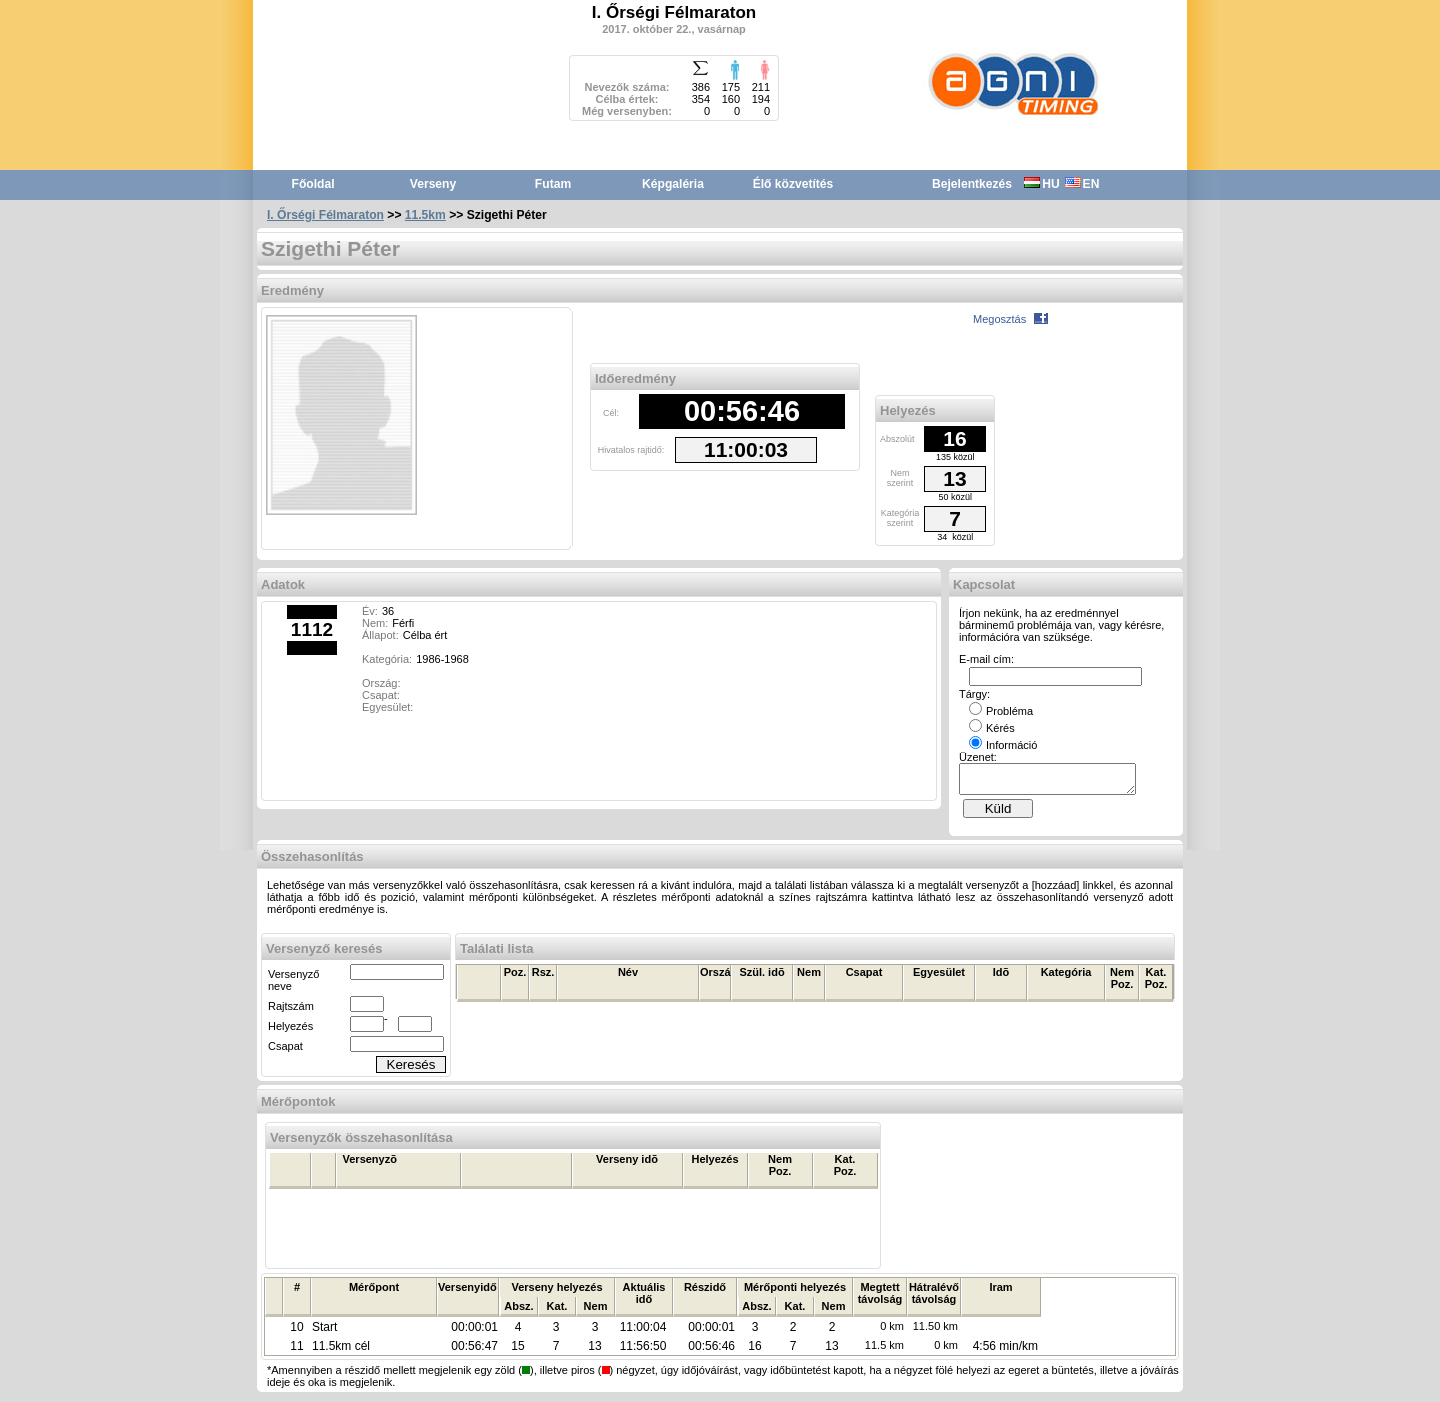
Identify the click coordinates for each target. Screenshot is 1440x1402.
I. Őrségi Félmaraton (325, 215)
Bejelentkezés (972, 184)
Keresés (411, 1070)
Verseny (433, 184)
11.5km (425, 215)
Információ (1003, 745)
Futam (553, 184)
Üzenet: (978, 757)
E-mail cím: (986, 659)
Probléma (1001, 711)
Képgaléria (673, 184)
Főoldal (313, 184)
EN (1082, 184)
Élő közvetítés (793, 184)
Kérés (992, 728)
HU (1041, 184)
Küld (998, 814)
